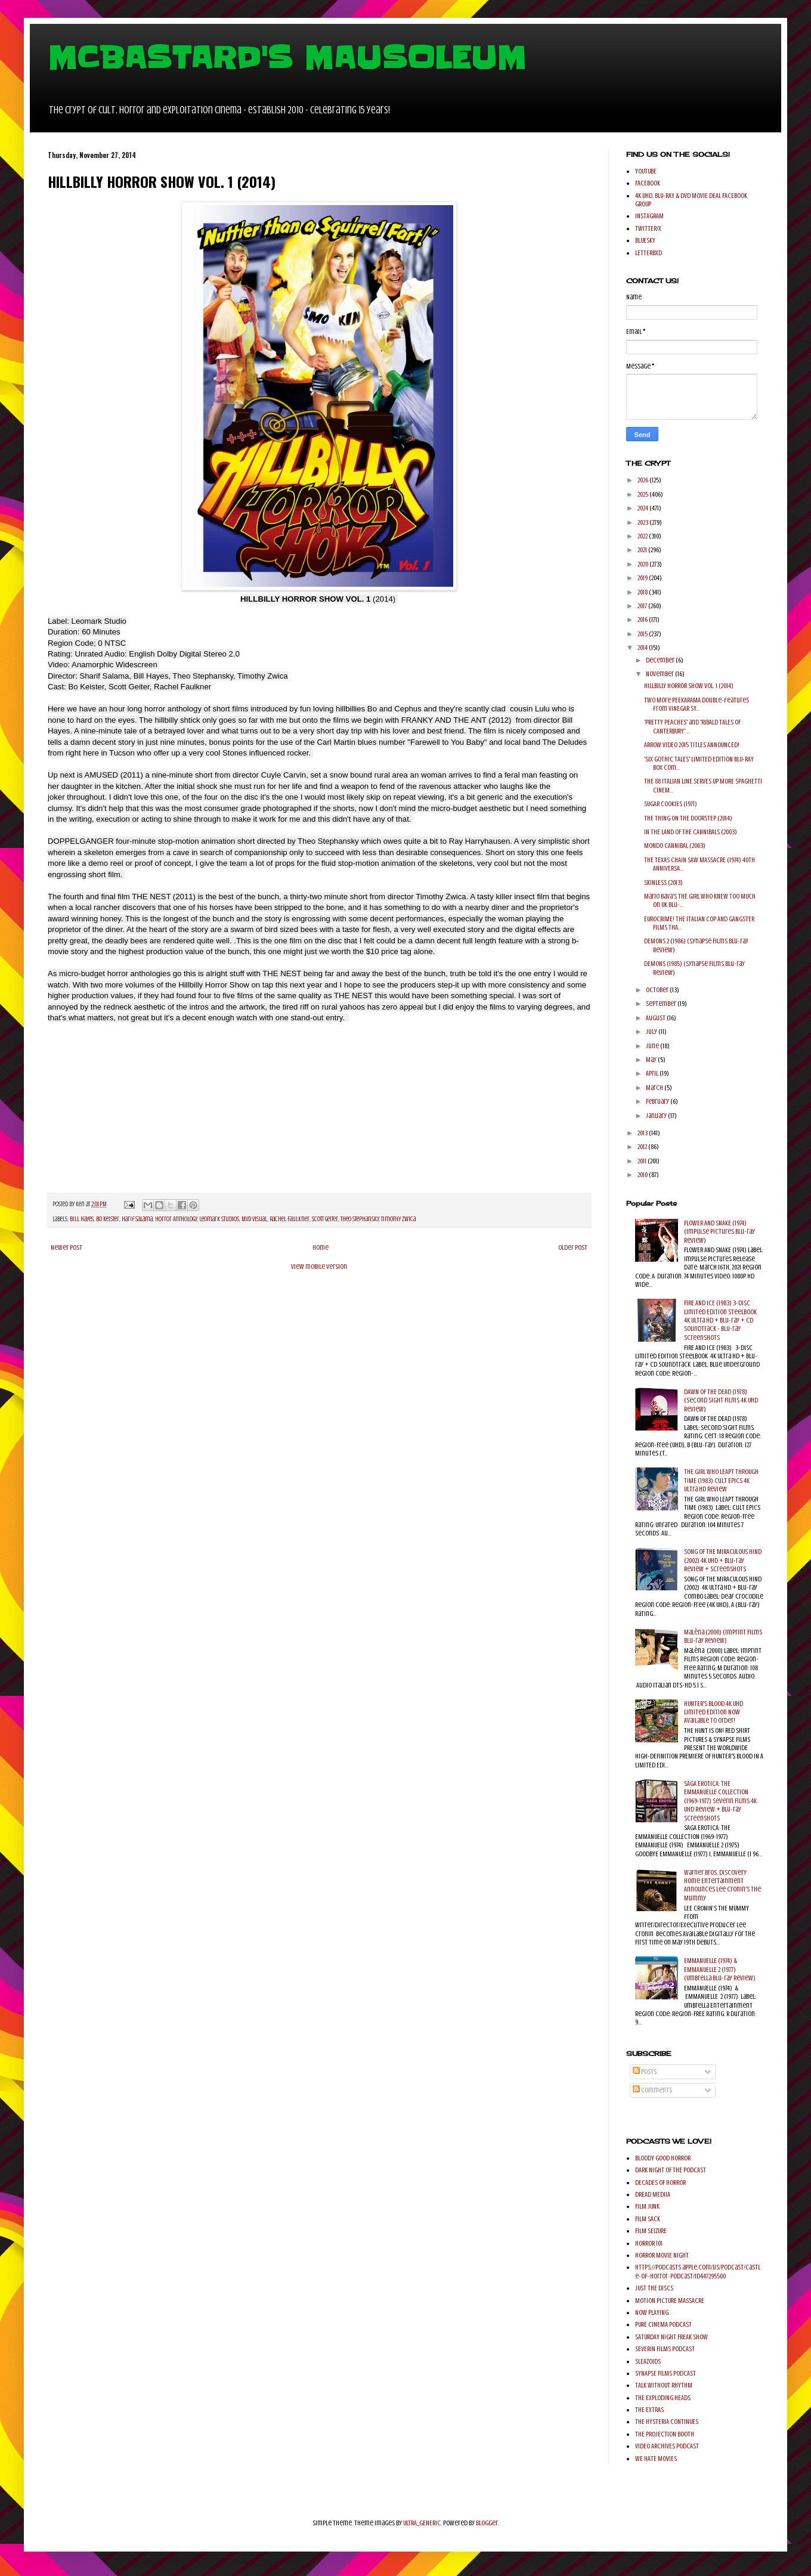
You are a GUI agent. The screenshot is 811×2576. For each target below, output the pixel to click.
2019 (643, 578)
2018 (643, 592)
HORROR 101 (649, 2243)
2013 (643, 1133)
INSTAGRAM (649, 216)
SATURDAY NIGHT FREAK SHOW (671, 2337)
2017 (642, 606)
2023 (643, 522)
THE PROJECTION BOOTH (664, 2434)
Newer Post (66, 1247)
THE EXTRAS (649, 2409)
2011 (642, 1161)
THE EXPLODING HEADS (663, 2398)
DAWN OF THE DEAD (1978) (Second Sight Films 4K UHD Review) (721, 1400)
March (655, 1087)
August (656, 1018)
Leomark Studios (219, 1219)
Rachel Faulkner (289, 1219)
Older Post (572, 1247)
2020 (643, 564)
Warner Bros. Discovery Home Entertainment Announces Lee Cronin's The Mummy (722, 1885)
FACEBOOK (647, 183)
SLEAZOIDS (648, 2361)
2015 (643, 634)
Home (320, 1247)
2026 (643, 480)
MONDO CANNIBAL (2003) (674, 845)
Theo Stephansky (360, 1219)
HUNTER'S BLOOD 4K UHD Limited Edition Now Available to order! (713, 1712)
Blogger (487, 2523)
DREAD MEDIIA (652, 2194)
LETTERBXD (648, 253)
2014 (643, 647)
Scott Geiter (325, 1219)
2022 (643, 536)
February (658, 1101)
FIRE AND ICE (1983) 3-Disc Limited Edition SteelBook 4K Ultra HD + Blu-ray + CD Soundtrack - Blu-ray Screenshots (720, 1320)
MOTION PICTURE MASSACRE (669, 2300)
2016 (643, 619)
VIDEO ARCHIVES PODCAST (667, 2446)
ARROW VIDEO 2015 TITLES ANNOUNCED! (691, 745)
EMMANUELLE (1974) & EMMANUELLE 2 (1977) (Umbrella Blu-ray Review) (720, 1969)
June (653, 1046)
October (658, 990)
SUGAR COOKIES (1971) (670, 804)
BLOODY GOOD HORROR (663, 2158)
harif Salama (137, 1219)
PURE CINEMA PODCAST (663, 2324)
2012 (642, 1147)
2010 (643, 1175)
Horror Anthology (176, 1219)
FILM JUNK (647, 2206)
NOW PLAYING (651, 2312)
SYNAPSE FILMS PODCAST (665, 2373)
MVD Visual (254, 1219)
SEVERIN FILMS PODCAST (665, 2349)
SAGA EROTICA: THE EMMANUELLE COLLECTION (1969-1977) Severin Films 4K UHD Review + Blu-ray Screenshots (720, 1800)
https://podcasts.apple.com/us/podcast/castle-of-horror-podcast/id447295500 (697, 2271)
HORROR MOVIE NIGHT (662, 2255)
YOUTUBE (646, 171)
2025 (643, 494)
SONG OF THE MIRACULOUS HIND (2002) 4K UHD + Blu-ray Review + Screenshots (723, 1560)
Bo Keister (107, 1219)
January (657, 1115)
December (661, 660)
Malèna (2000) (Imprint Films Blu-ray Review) (723, 1636)
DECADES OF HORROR (660, 2182)
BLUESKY (645, 240)
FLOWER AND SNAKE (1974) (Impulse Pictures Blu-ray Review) (719, 1231)
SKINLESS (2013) (663, 882)
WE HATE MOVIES (656, 2458)
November (660, 674)
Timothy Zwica (398, 1219)
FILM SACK (647, 2219)
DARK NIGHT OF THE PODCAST (670, 2170)
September (661, 1003)
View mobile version (319, 1266)
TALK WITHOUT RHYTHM (663, 2385)
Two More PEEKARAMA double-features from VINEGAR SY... (696, 704)
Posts (645, 2071)
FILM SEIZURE (651, 2231)
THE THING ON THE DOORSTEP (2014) (688, 818)
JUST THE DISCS (654, 2288)
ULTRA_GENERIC (422, 2523)
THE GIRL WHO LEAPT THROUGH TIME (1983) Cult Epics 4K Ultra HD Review (721, 1480)
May (652, 1059)
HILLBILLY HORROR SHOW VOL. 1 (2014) (688, 686)
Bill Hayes (82, 1219)
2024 (643, 508)
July (652, 1031)
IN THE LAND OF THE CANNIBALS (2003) (690, 832)
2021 (642, 550)
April (653, 1073)
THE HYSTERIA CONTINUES (666, 2421)
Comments (652, 2090)
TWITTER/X (648, 228)
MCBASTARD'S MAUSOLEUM (287, 58)
